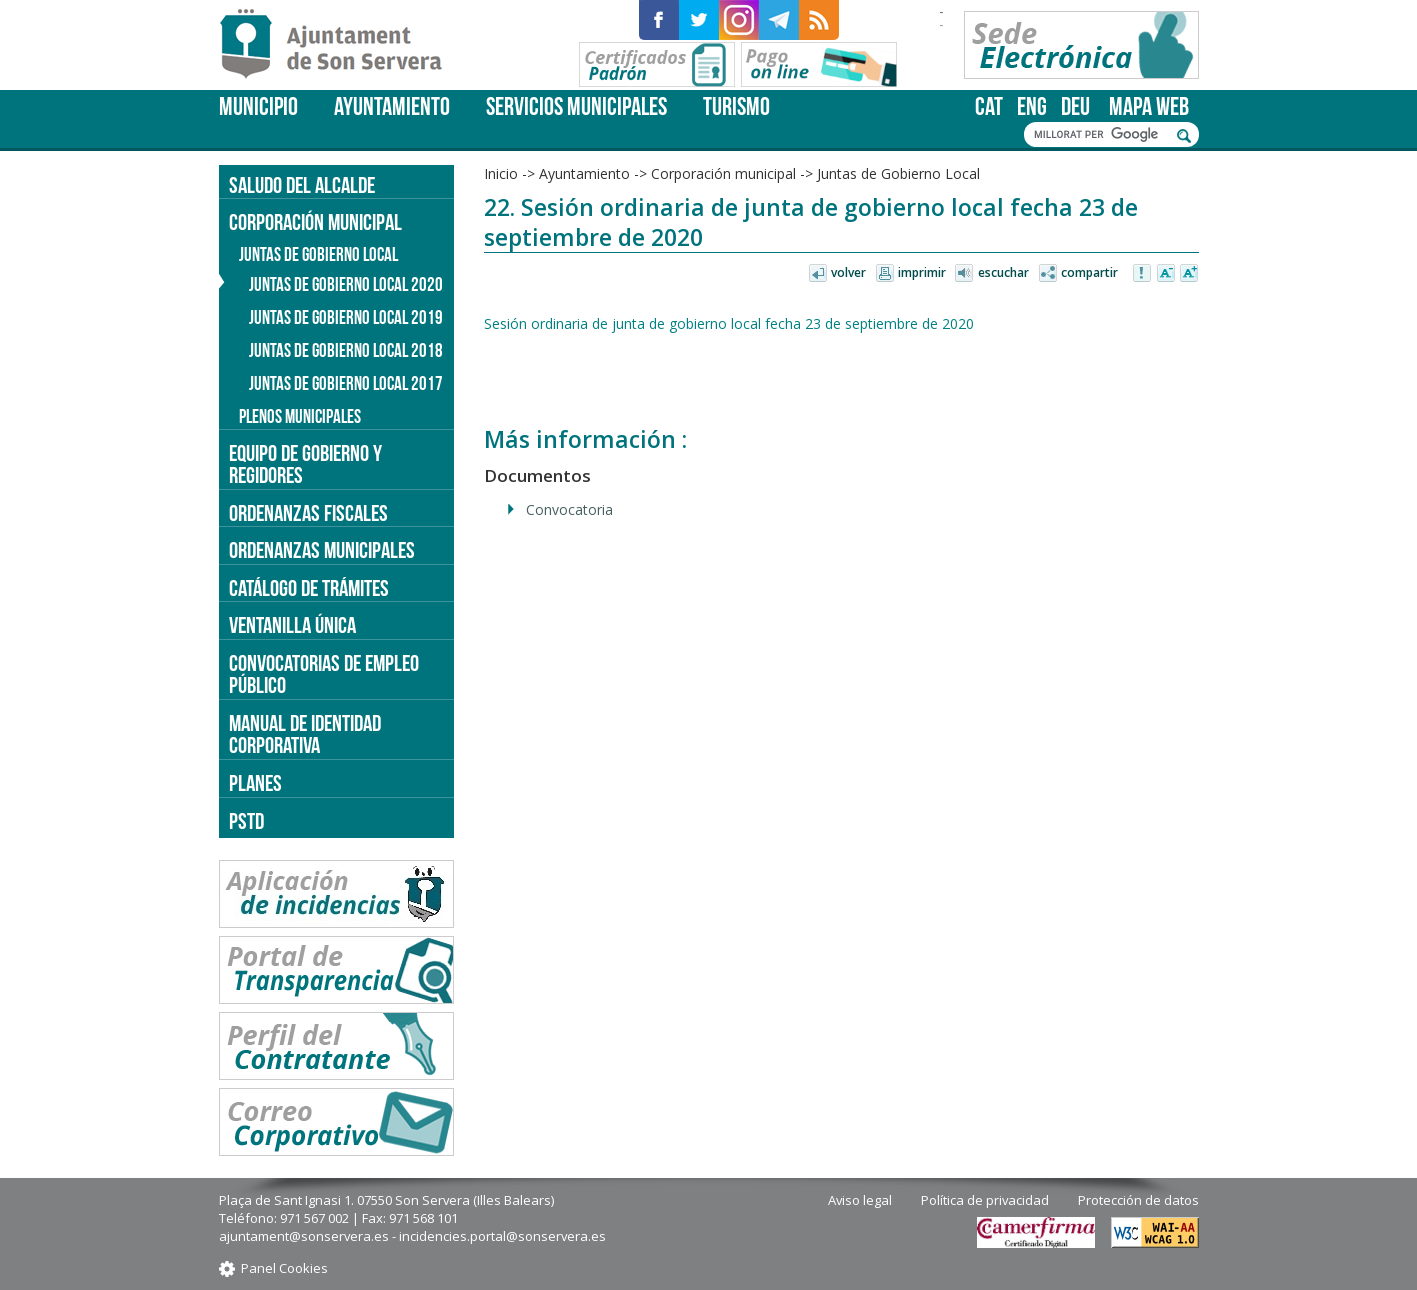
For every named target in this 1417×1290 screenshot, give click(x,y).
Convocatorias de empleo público (324, 674)
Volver (848, 272)
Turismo (736, 106)
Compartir (1089, 272)
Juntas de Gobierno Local (898, 173)
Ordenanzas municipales (322, 550)
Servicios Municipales (576, 106)
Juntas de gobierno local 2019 (346, 317)
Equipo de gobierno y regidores (305, 464)
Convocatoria (569, 509)
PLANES (255, 783)
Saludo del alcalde (302, 185)
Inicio (501, 173)
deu (1075, 106)
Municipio (258, 106)
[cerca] (1101, 135)
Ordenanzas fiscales (308, 513)
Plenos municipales (300, 416)
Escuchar (1003, 272)
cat (989, 106)
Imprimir (922, 272)
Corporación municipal (723, 173)
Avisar (1143, 274)
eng (1032, 106)
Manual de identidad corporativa (305, 734)
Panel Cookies (284, 1268)
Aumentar (1189, 274)
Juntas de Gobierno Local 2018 (346, 350)
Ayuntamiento (392, 106)
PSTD (246, 821)
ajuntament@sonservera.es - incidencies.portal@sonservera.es (412, 1236)
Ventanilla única (292, 625)
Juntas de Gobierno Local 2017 (346, 383)
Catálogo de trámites (309, 588)
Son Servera (339, 45)
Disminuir (1166, 274)
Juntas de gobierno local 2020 (346, 284)
